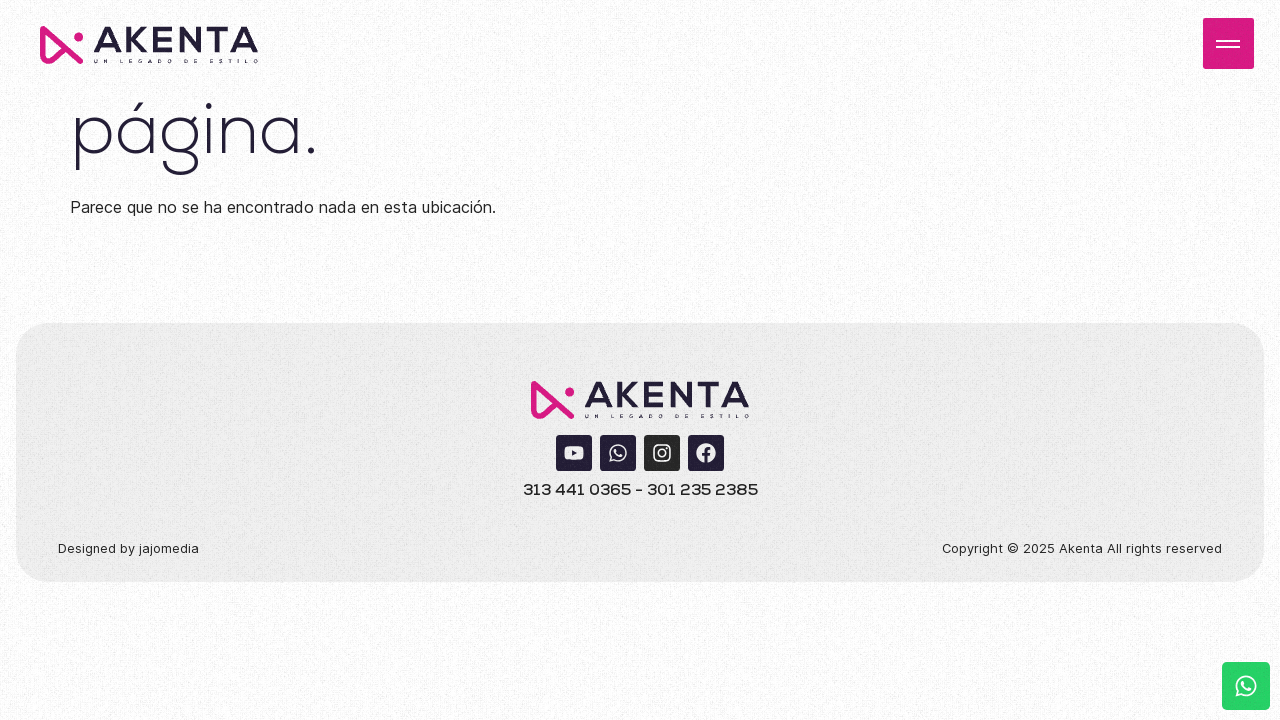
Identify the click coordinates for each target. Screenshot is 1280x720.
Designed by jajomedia (128, 548)
